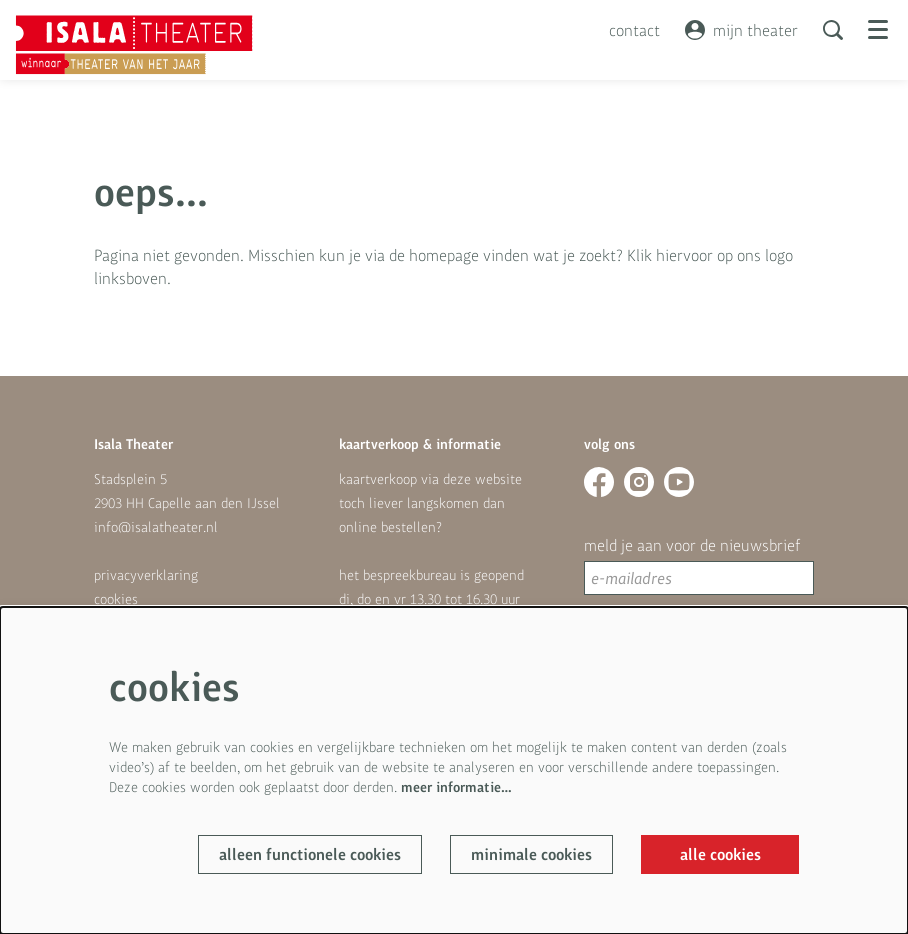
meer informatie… (456, 787)
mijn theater (741, 30)
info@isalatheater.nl (156, 527)
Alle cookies (720, 854)
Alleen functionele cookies (310, 854)
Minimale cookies (531, 854)
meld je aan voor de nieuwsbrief (692, 545)
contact (634, 30)
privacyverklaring (146, 575)
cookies (116, 599)
